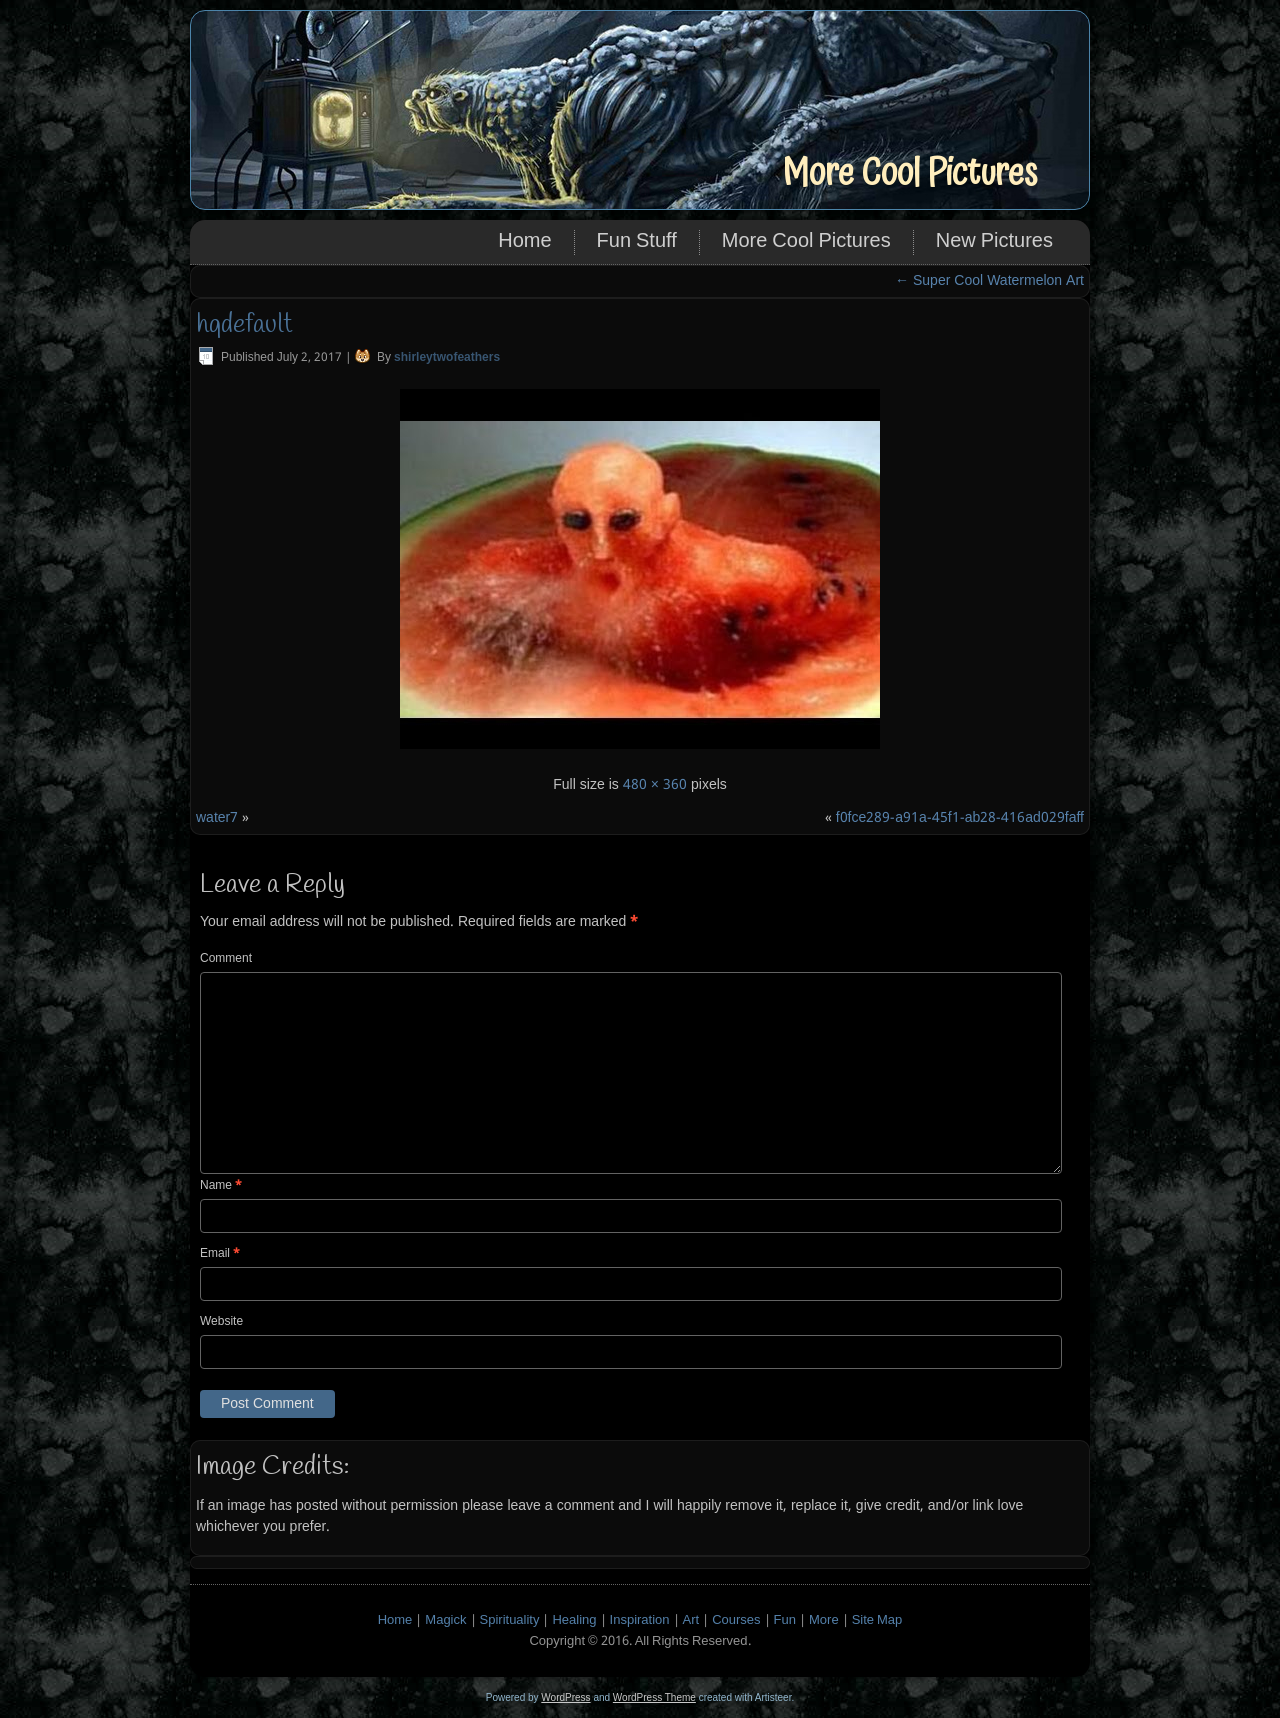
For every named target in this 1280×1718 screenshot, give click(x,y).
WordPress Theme (654, 1697)
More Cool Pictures (909, 173)
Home (524, 242)
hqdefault (244, 325)
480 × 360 (655, 785)
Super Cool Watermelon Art (989, 281)
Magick (445, 1620)
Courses (736, 1620)
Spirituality (510, 1620)
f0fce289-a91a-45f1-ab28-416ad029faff (960, 818)
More (824, 1620)
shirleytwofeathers (447, 358)
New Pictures (994, 242)
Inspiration (640, 1620)
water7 (217, 818)
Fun (785, 1620)
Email (220, 1254)
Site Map (877, 1620)
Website (221, 1322)
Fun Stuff (637, 242)
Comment (226, 959)
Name (221, 1186)
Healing (574, 1620)
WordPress (565, 1697)
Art (691, 1620)
